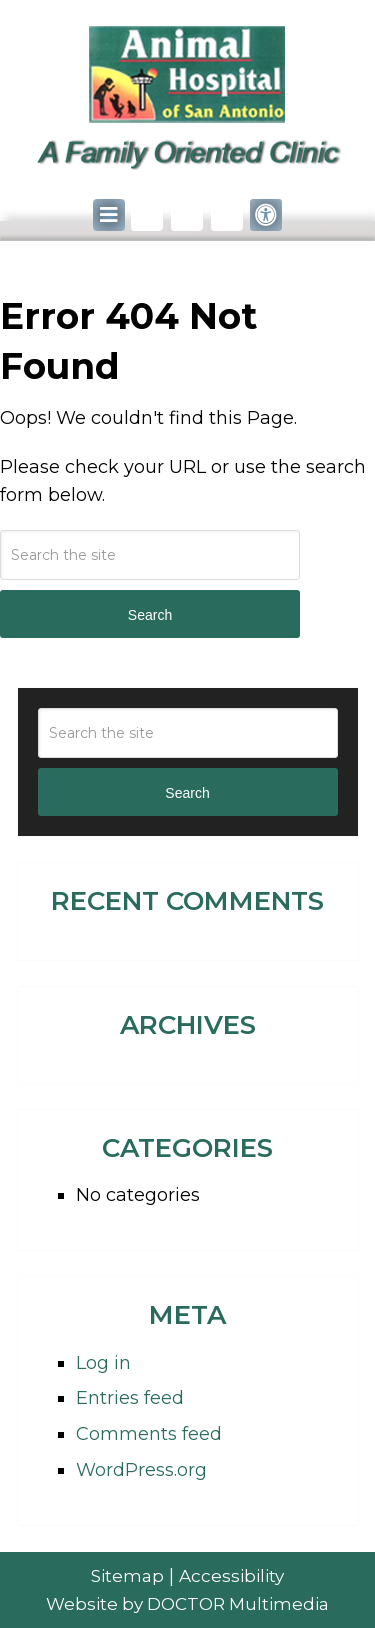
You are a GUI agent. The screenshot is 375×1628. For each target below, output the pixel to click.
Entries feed (130, 1398)
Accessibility (231, 1576)
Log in (103, 1363)
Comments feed (149, 1434)
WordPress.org (141, 1470)
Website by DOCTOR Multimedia (187, 1604)
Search (150, 615)
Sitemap (127, 1576)
